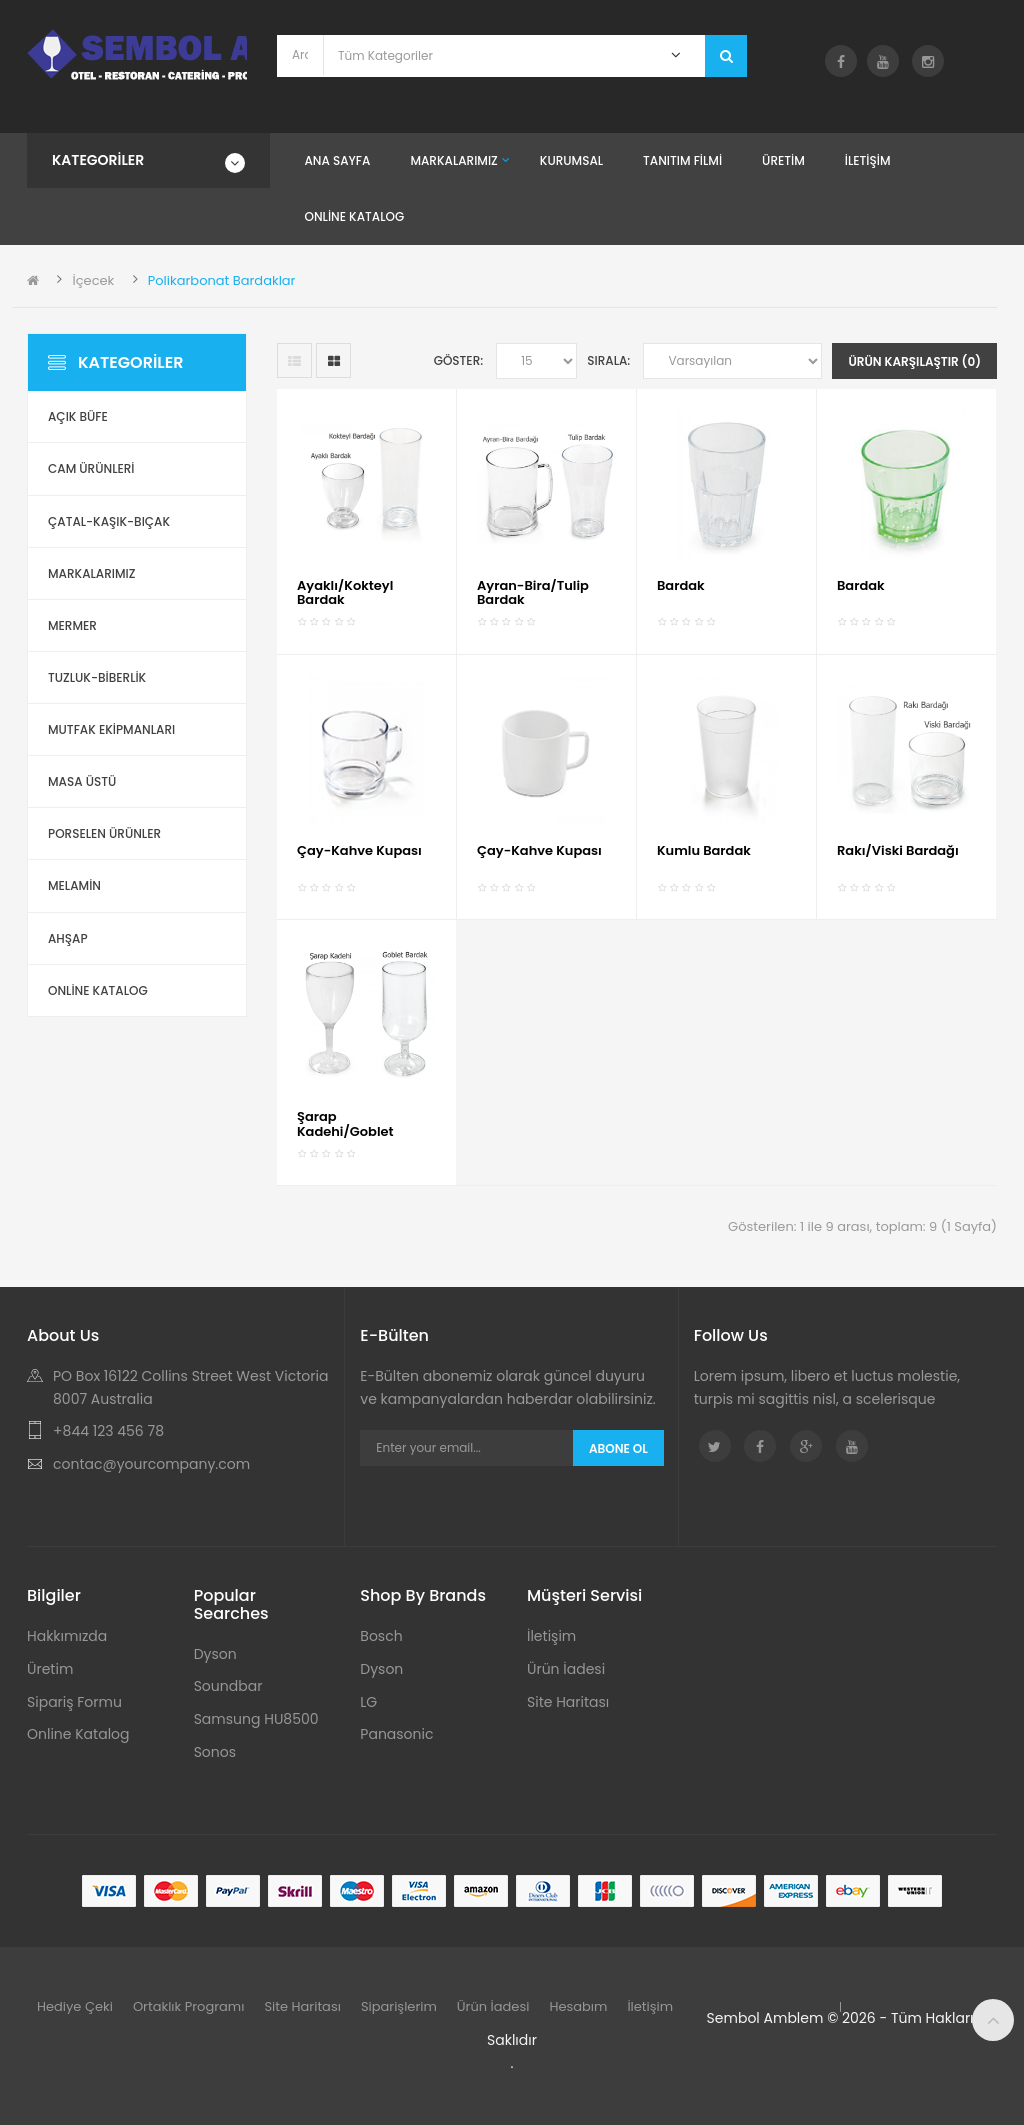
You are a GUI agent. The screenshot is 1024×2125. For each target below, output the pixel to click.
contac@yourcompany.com (151, 1464)
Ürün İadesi (566, 1669)
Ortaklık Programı (189, 2006)
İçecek (93, 280)
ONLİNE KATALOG (98, 990)
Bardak (681, 585)
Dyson (215, 1654)
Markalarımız (91, 573)
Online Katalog (78, 1734)
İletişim (551, 1636)
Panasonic (396, 1734)
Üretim (50, 1669)
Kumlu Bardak (704, 850)
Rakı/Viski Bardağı (898, 850)
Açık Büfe (78, 416)
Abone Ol (618, 1448)
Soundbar (228, 1686)
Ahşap (68, 938)
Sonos (215, 1752)
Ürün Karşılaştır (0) (914, 361)
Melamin (74, 885)
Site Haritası (568, 1702)
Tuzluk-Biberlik (97, 677)
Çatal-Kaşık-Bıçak (109, 521)
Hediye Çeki (75, 2006)
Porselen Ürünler (104, 833)
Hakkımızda (67, 1636)
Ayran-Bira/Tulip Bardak (533, 592)
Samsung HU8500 (256, 1719)
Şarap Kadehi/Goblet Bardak (345, 1131)
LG (368, 1702)
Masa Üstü (82, 781)
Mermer (72, 625)
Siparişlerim (399, 2006)
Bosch (381, 1636)
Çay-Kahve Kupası (359, 850)
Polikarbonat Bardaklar (222, 280)
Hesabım (578, 2006)
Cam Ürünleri (91, 468)
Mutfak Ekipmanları (111, 729)
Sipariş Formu (74, 1702)
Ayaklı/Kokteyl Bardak (345, 592)
